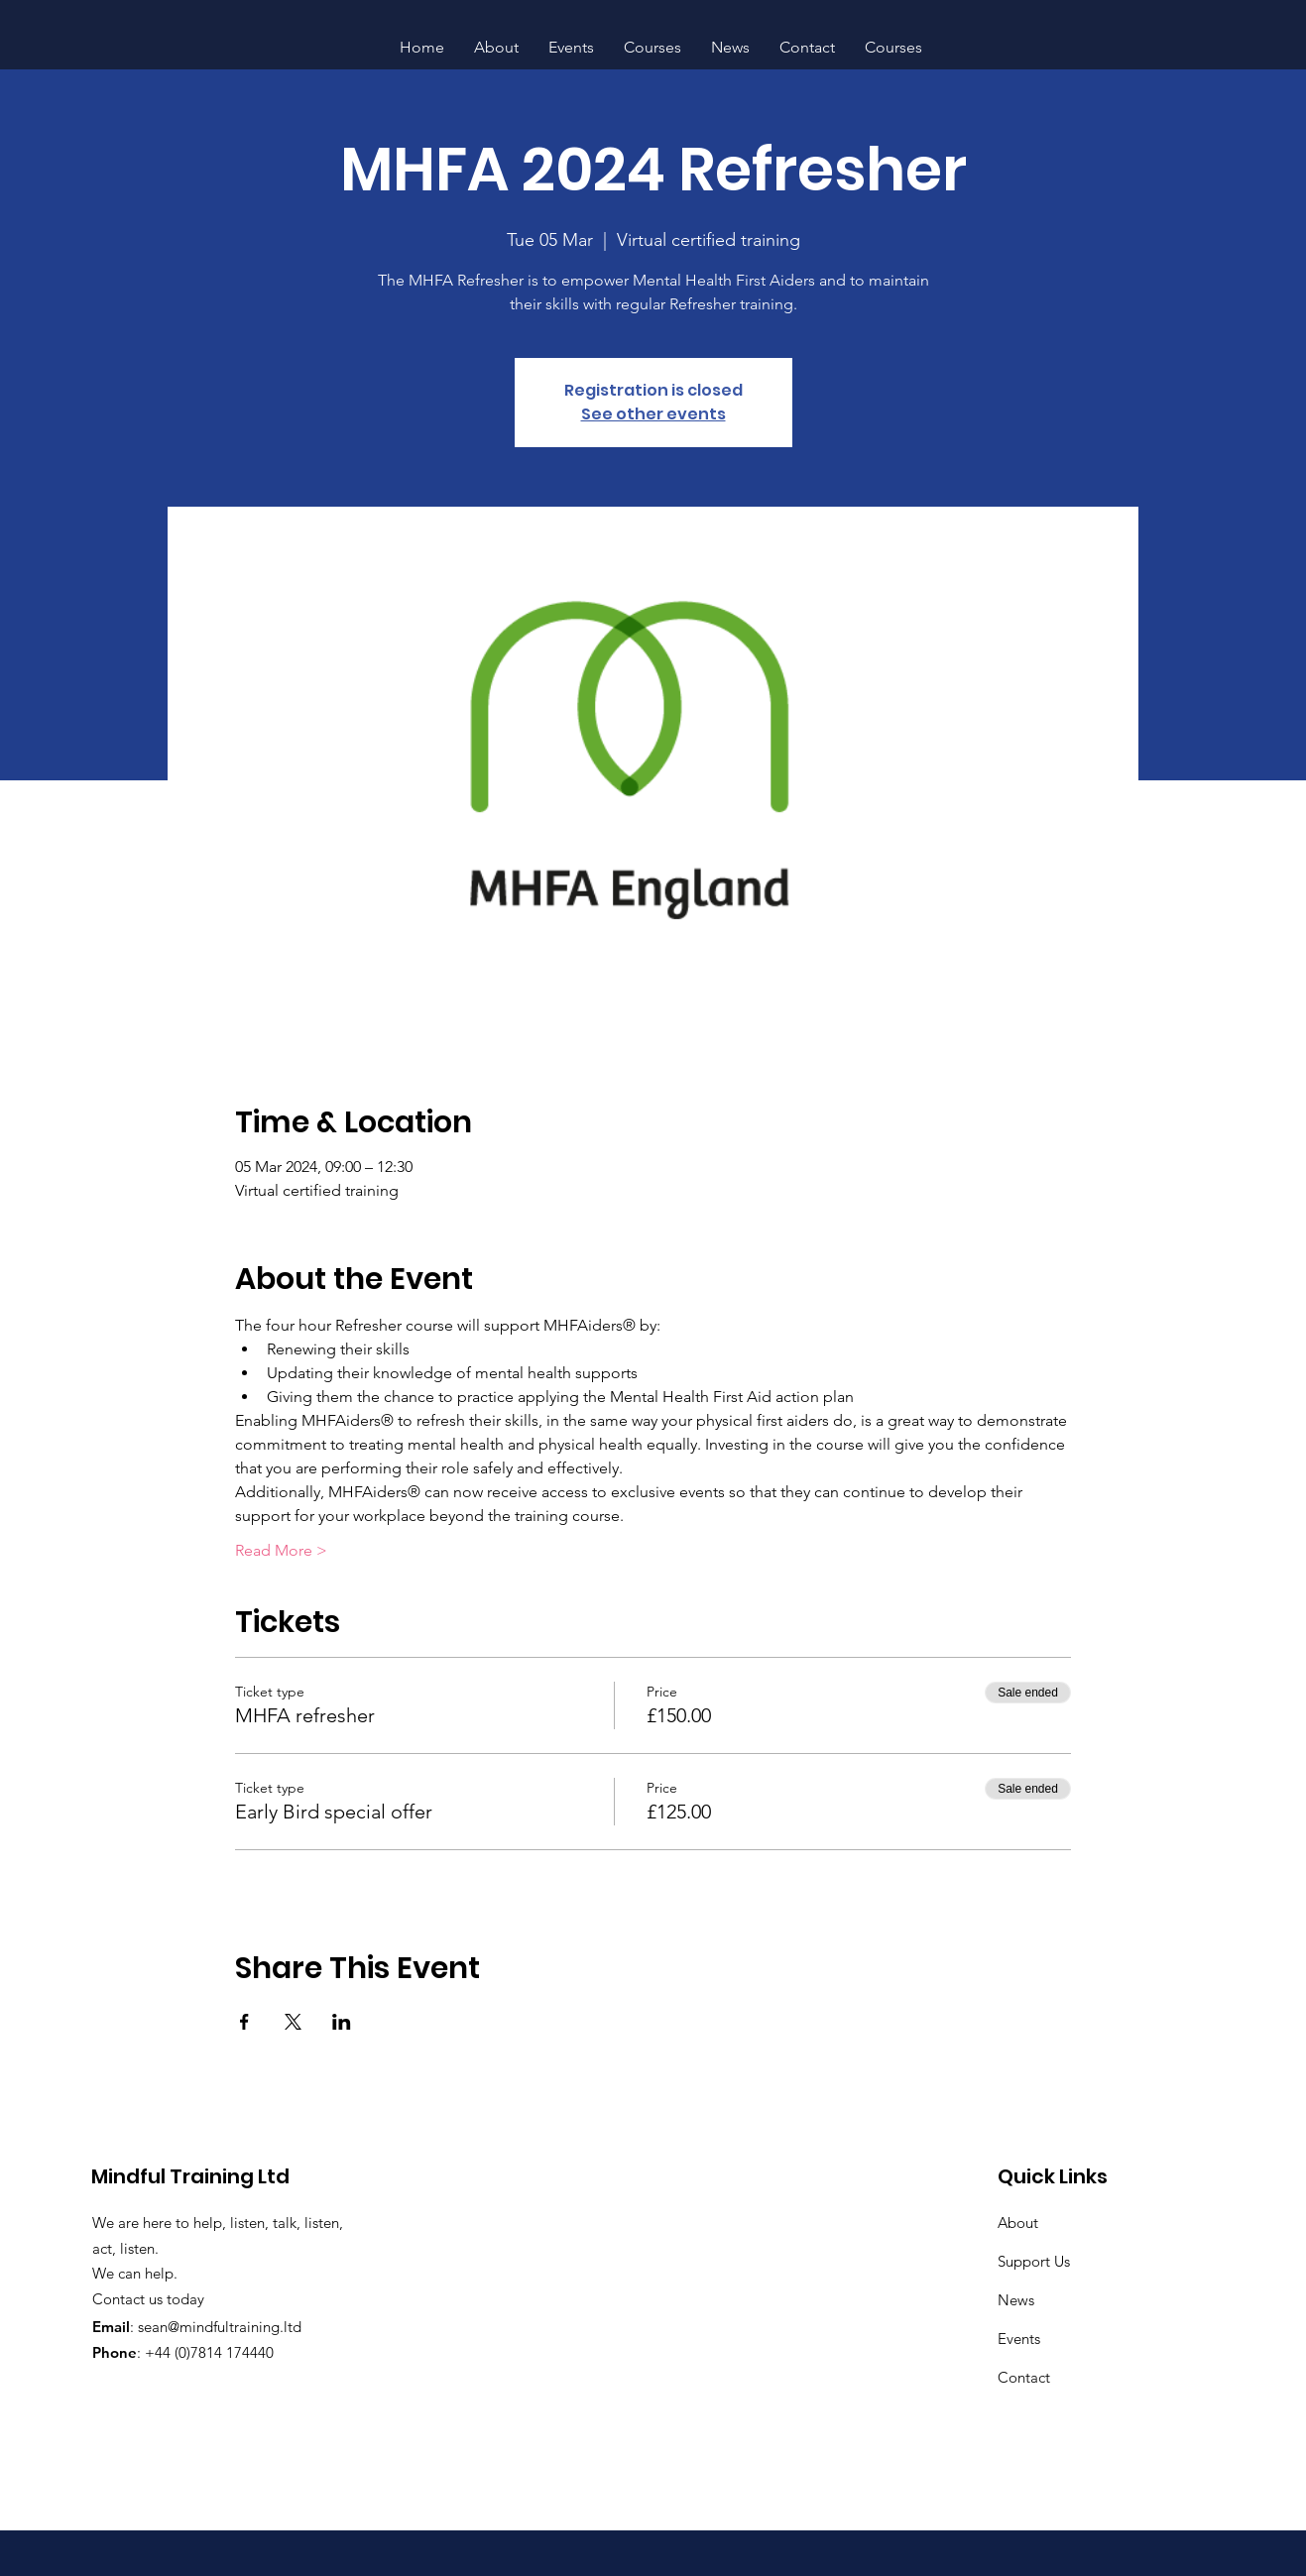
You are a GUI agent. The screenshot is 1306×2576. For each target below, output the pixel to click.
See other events (653, 414)
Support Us (1034, 2261)
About (1018, 2222)
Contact (1024, 2377)
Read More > (281, 1550)
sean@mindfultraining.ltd (219, 2326)
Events (1019, 2338)
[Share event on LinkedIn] (341, 2022)
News (1016, 2299)
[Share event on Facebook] (244, 2022)
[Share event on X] (293, 2022)
